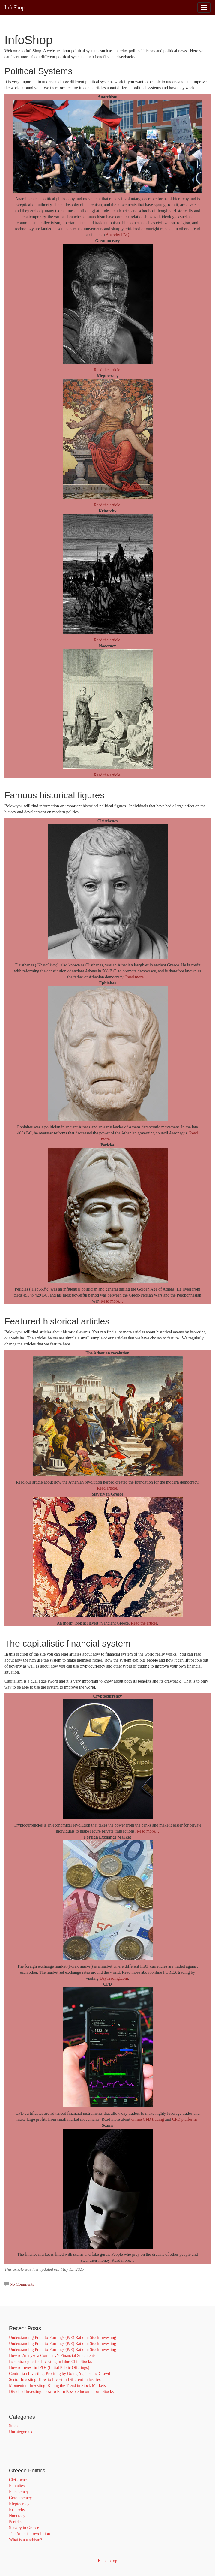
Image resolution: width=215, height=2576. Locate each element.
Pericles (15, 2522)
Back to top (107, 2561)
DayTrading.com (114, 1978)
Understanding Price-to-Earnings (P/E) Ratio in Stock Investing (62, 2337)
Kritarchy (17, 2510)
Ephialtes (17, 2486)
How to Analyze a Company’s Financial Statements (52, 2355)
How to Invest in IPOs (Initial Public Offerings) (49, 2367)
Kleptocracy (19, 2504)
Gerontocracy (20, 2498)
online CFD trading (147, 2119)
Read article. (107, 1488)
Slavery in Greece (24, 2528)
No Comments (22, 2284)
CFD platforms (184, 2119)
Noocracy (17, 2516)
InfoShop (14, 8)
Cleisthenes (18, 2480)
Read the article (144, 1623)
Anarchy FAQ (117, 235)
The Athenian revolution (29, 2534)
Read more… (136, 977)
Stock (14, 2426)
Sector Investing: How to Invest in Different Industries (55, 2379)
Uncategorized (21, 2432)
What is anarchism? (25, 2540)
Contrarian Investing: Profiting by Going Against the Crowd (59, 2373)
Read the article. (107, 370)
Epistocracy (19, 2492)
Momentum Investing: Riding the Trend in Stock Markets (57, 2385)
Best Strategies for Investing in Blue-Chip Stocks (50, 2361)
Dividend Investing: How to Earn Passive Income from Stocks (61, 2391)
